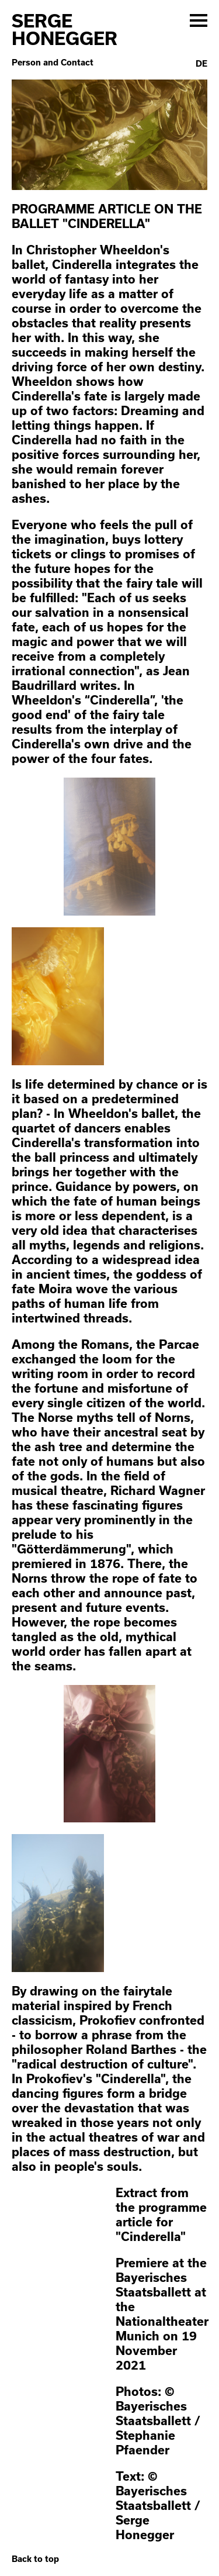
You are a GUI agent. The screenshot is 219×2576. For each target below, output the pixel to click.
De (201, 64)
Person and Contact (52, 62)
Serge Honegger (64, 29)
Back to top (35, 2559)
